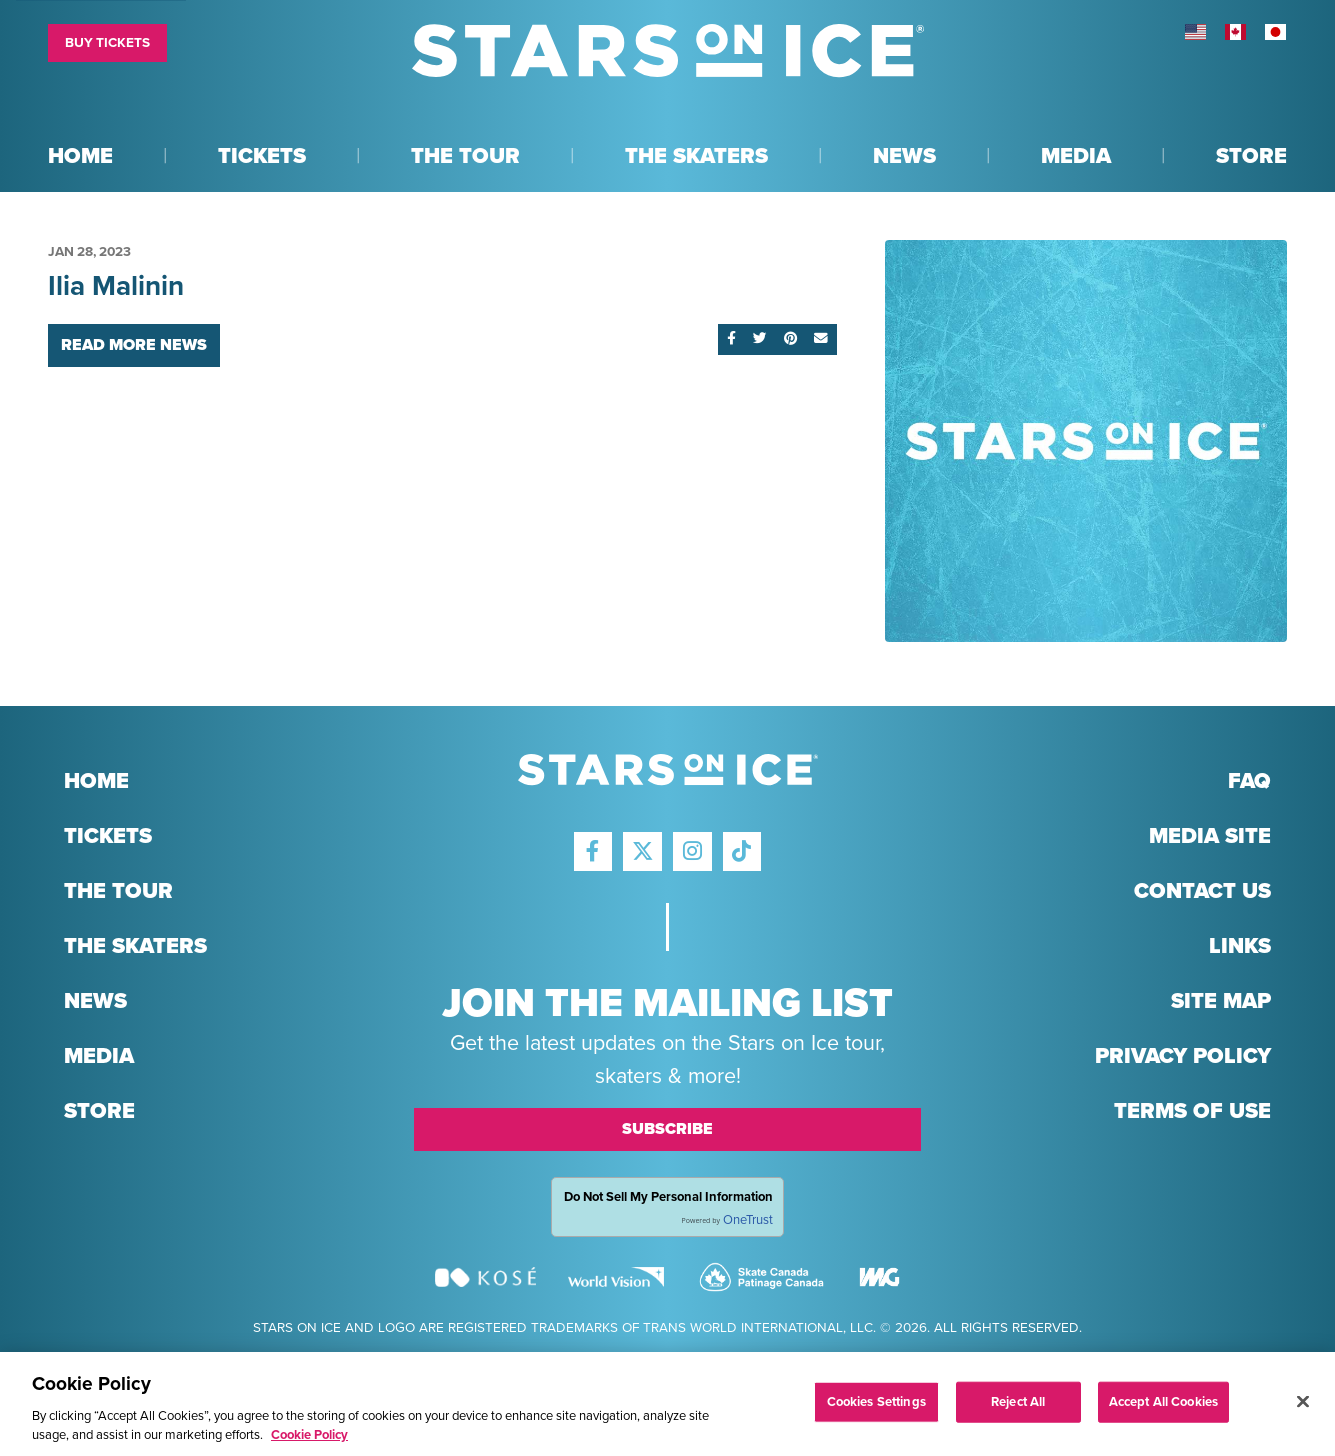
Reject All (1018, 1409)
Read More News (134, 345)
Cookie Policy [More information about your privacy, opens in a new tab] (309, 1443)
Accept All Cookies (1163, 1409)
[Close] (1303, 1409)
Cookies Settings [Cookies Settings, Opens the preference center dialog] (876, 1409)
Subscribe (667, 1129)
